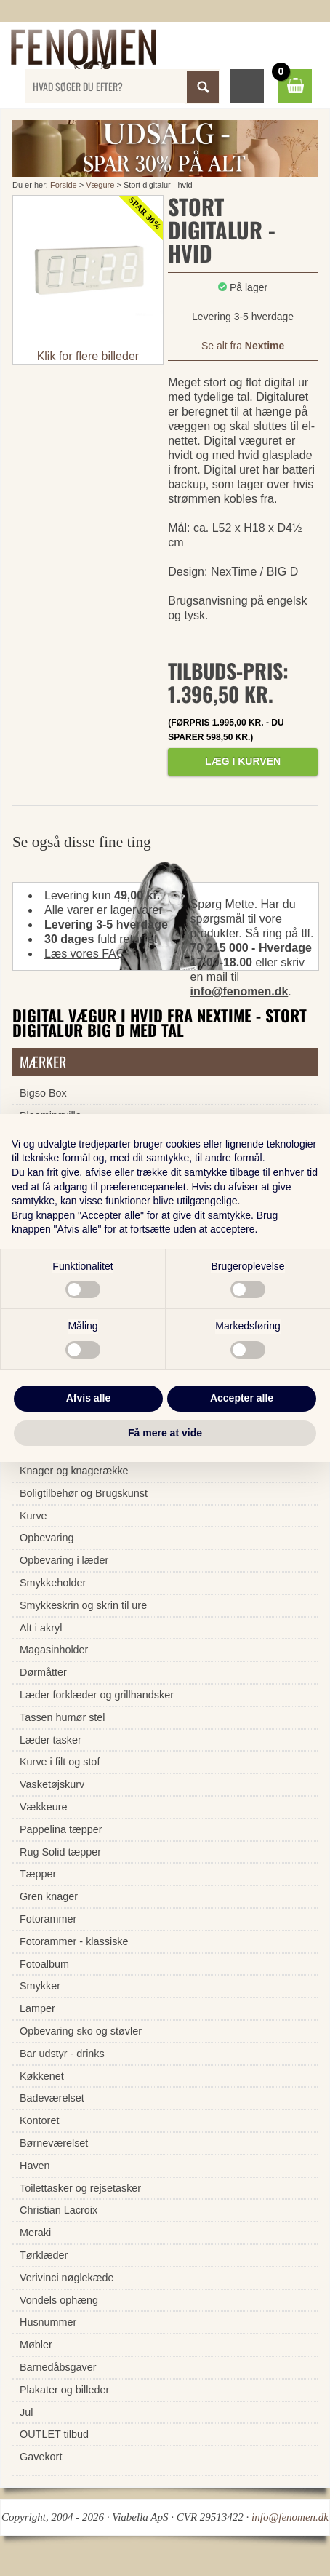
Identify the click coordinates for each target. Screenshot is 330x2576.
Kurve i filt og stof (60, 1762)
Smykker (40, 1986)
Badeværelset (52, 2098)
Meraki (35, 2232)
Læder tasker (50, 1740)
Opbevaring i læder (64, 1560)
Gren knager (49, 1896)
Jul (26, 2412)
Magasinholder (54, 1649)
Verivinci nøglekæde (67, 2277)
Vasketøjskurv (52, 1784)
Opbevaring (46, 1537)
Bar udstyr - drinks (62, 2053)
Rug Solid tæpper (60, 1852)
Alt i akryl (41, 1628)
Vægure (100, 184)
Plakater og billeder (64, 2390)
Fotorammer (48, 1919)
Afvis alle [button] (88, 1398)
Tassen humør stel (62, 1717)
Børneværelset (54, 2143)
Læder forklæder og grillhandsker (97, 1695)
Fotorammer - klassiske (74, 1941)
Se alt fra (242, 345)
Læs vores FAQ (84, 953)
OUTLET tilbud (54, 2434)
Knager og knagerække (74, 1470)
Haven (35, 2165)
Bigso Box (43, 1093)
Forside (63, 184)
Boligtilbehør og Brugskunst (84, 1493)
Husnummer (48, 2322)
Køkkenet (42, 2076)
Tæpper (38, 1874)
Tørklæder (44, 2255)
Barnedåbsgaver (58, 2367)
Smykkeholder (53, 1583)
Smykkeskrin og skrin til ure (83, 1605)
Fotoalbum (44, 1964)
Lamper (37, 2008)
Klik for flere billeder (88, 356)
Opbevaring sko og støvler (81, 2031)
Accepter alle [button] (241, 1398)
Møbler (36, 2344)
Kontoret (39, 2120)
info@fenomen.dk (239, 991)
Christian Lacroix (58, 2210)
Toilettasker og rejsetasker (80, 2188)
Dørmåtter (43, 1672)
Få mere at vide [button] (165, 1433)
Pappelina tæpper (61, 1829)
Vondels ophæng (59, 2300)
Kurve (33, 1516)
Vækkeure (44, 1807)
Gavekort (41, 2456)
